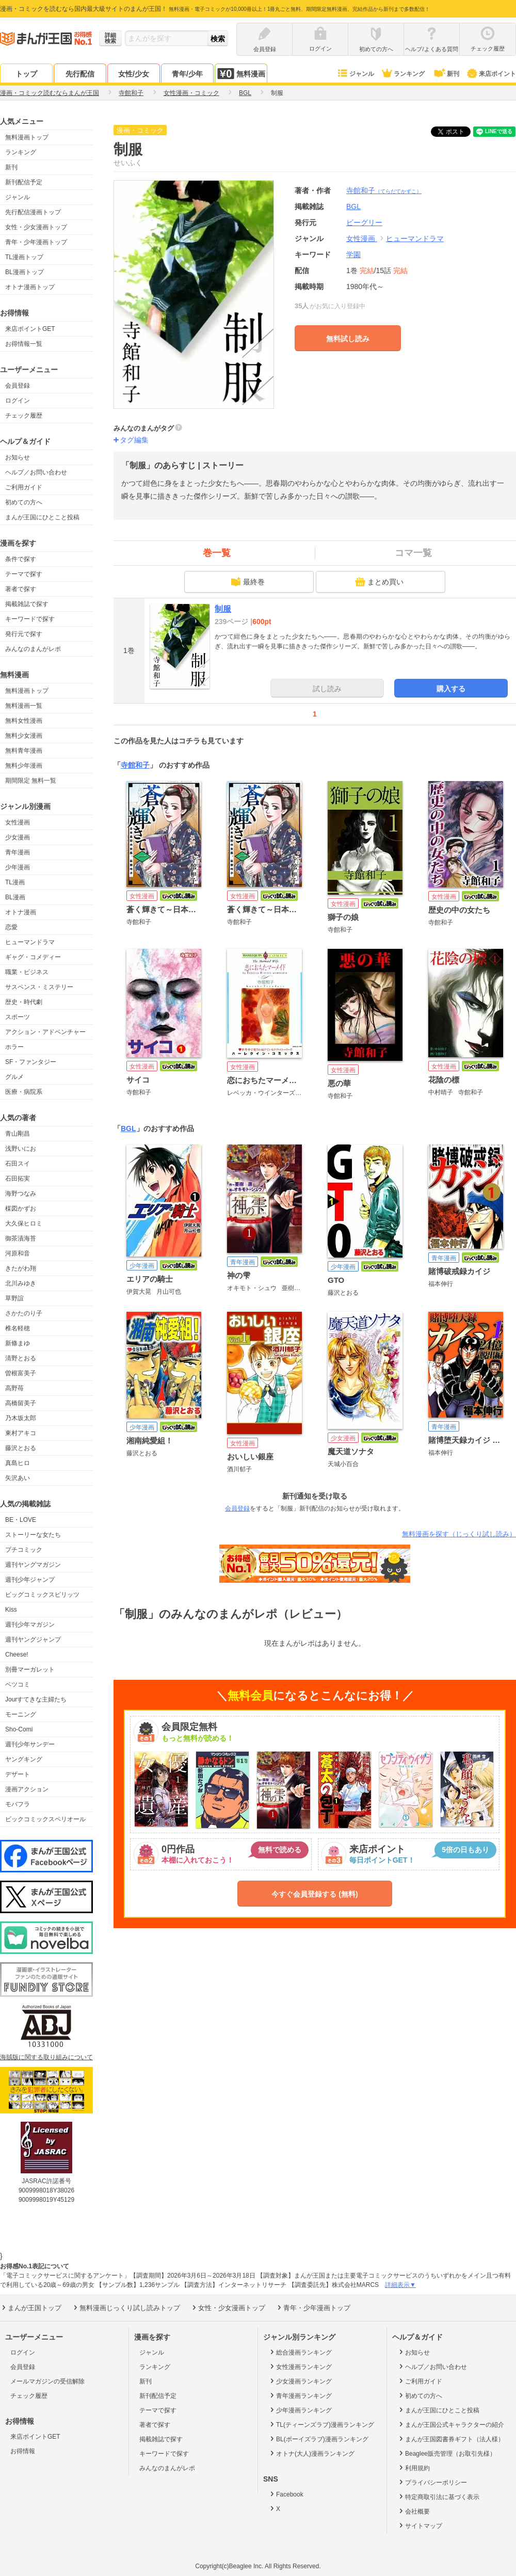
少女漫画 (17, 837)
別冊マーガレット (30, 1669)
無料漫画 (241, 73)
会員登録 (17, 385)
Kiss (11, 1609)
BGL (128, 1128)
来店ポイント (491, 73)
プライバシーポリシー (432, 2482)
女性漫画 (17, 822)
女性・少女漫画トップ (36, 227)
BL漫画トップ (24, 272)
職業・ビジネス (27, 972)
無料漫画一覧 (23, 705)
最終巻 (248, 582)
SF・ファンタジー (30, 1062)
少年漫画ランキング (300, 2410)
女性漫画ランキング (300, 2366)
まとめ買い (379, 581)
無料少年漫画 (23, 765)
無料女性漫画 (23, 720)
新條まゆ (17, 1343)
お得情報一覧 (23, 343)
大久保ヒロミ (23, 1223)
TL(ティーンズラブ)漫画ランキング (321, 2424)
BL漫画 (15, 897)
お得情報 (22, 2451)
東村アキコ (20, 1433)
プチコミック (23, 1549)
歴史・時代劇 (23, 1002)
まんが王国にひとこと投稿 (42, 517)
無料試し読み (347, 339)
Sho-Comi (19, 1729)
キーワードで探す (30, 619)
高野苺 (14, 1388)
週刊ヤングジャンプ (33, 1639)
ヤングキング (23, 1759)
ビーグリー (364, 222)
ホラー (14, 1047)
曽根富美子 (20, 1373)
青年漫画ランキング (300, 2395)
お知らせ (17, 457)
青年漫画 (17, 852)
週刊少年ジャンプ (30, 1579)
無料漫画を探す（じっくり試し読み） (459, 1534)
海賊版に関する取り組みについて (46, 2057)
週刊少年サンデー (30, 1744)
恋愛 (11, 927)
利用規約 (413, 2467)
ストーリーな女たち (33, 1534)
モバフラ (17, 1804)
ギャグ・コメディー (33, 957)
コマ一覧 (413, 553)
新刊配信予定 (23, 182)
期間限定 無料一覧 (30, 780)
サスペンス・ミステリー (39, 987)
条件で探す (20, 559)
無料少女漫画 (23, 735)
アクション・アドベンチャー (45, 1032)
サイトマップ (419, 2525)
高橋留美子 (20, 1403)
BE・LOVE (20, 1519)
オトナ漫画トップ (30, 287)
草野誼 (14, 1298)
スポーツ (17, 1017)
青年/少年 (187, 74)
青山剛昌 (17, 1133)
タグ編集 (134, 440)
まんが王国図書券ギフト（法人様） (450, 2439)
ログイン (17, 400)
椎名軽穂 (17, 1328)
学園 (353, 254)
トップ (26, 74)
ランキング (403, 73)
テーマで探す (23, 574)
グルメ (14, 1076)
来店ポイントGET (30, 328)
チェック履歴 (23, 415)
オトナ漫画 (20, 912)
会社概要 (413, 2511)
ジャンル (355, 73)
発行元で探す (23, 634)
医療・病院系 (23, 1091)
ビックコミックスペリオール (45, 1819)
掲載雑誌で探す (27, 604)
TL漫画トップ (24, 257)
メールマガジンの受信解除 (47, 2381)
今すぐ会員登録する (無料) (314, 1894)
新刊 (446, 73)
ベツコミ (17, 1684)
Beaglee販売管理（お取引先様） (446, 2453)
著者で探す (20, 589)
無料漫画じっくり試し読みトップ (126, 2307)
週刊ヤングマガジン (33, 1564)
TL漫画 (15, 882)
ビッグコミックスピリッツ (42, 1594)
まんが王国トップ (30, 2307)
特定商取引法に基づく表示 (438, 2496)
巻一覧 (217, 553)
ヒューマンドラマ (30, 942)
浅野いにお (20, 1148)
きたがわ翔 (20, 1268)
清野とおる (20, 1358)
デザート (17, 1774)
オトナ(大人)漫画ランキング (311, 2453)
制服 (223, 609)
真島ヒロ (17, 1463)
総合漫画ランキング (300, 2352)
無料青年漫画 (23, 750)
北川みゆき (20, 1283)
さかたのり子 (23, 1313)
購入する (451, 689)
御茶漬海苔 (20, 1238)
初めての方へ (23, 502)
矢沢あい (17, 1478)
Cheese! (16, 1654)
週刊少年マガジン (30, 1624)
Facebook (285, 2494)
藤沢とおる (20, 1448)
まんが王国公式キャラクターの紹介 (450, 2424)
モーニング (20, 1714)
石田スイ (17, 1163)
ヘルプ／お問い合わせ (36, 472)
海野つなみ (20, 1193)
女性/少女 (133, 74)
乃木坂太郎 (20, 1418)
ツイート (456, 132)
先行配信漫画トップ (33, 212)
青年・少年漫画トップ (36, 242)
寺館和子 (384, 190)
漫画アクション (27, 1789)
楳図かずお (20, 1208)
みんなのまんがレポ (33, 649)
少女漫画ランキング (300, 2381)
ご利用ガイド (23, 487)
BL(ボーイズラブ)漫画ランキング (318, 2439)
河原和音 (17, 1253)
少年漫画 (17, 867)
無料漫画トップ (27, 137)
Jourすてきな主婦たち (36, 1699)
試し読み (327, 689)
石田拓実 (17, 1178)
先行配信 (80, 74)
